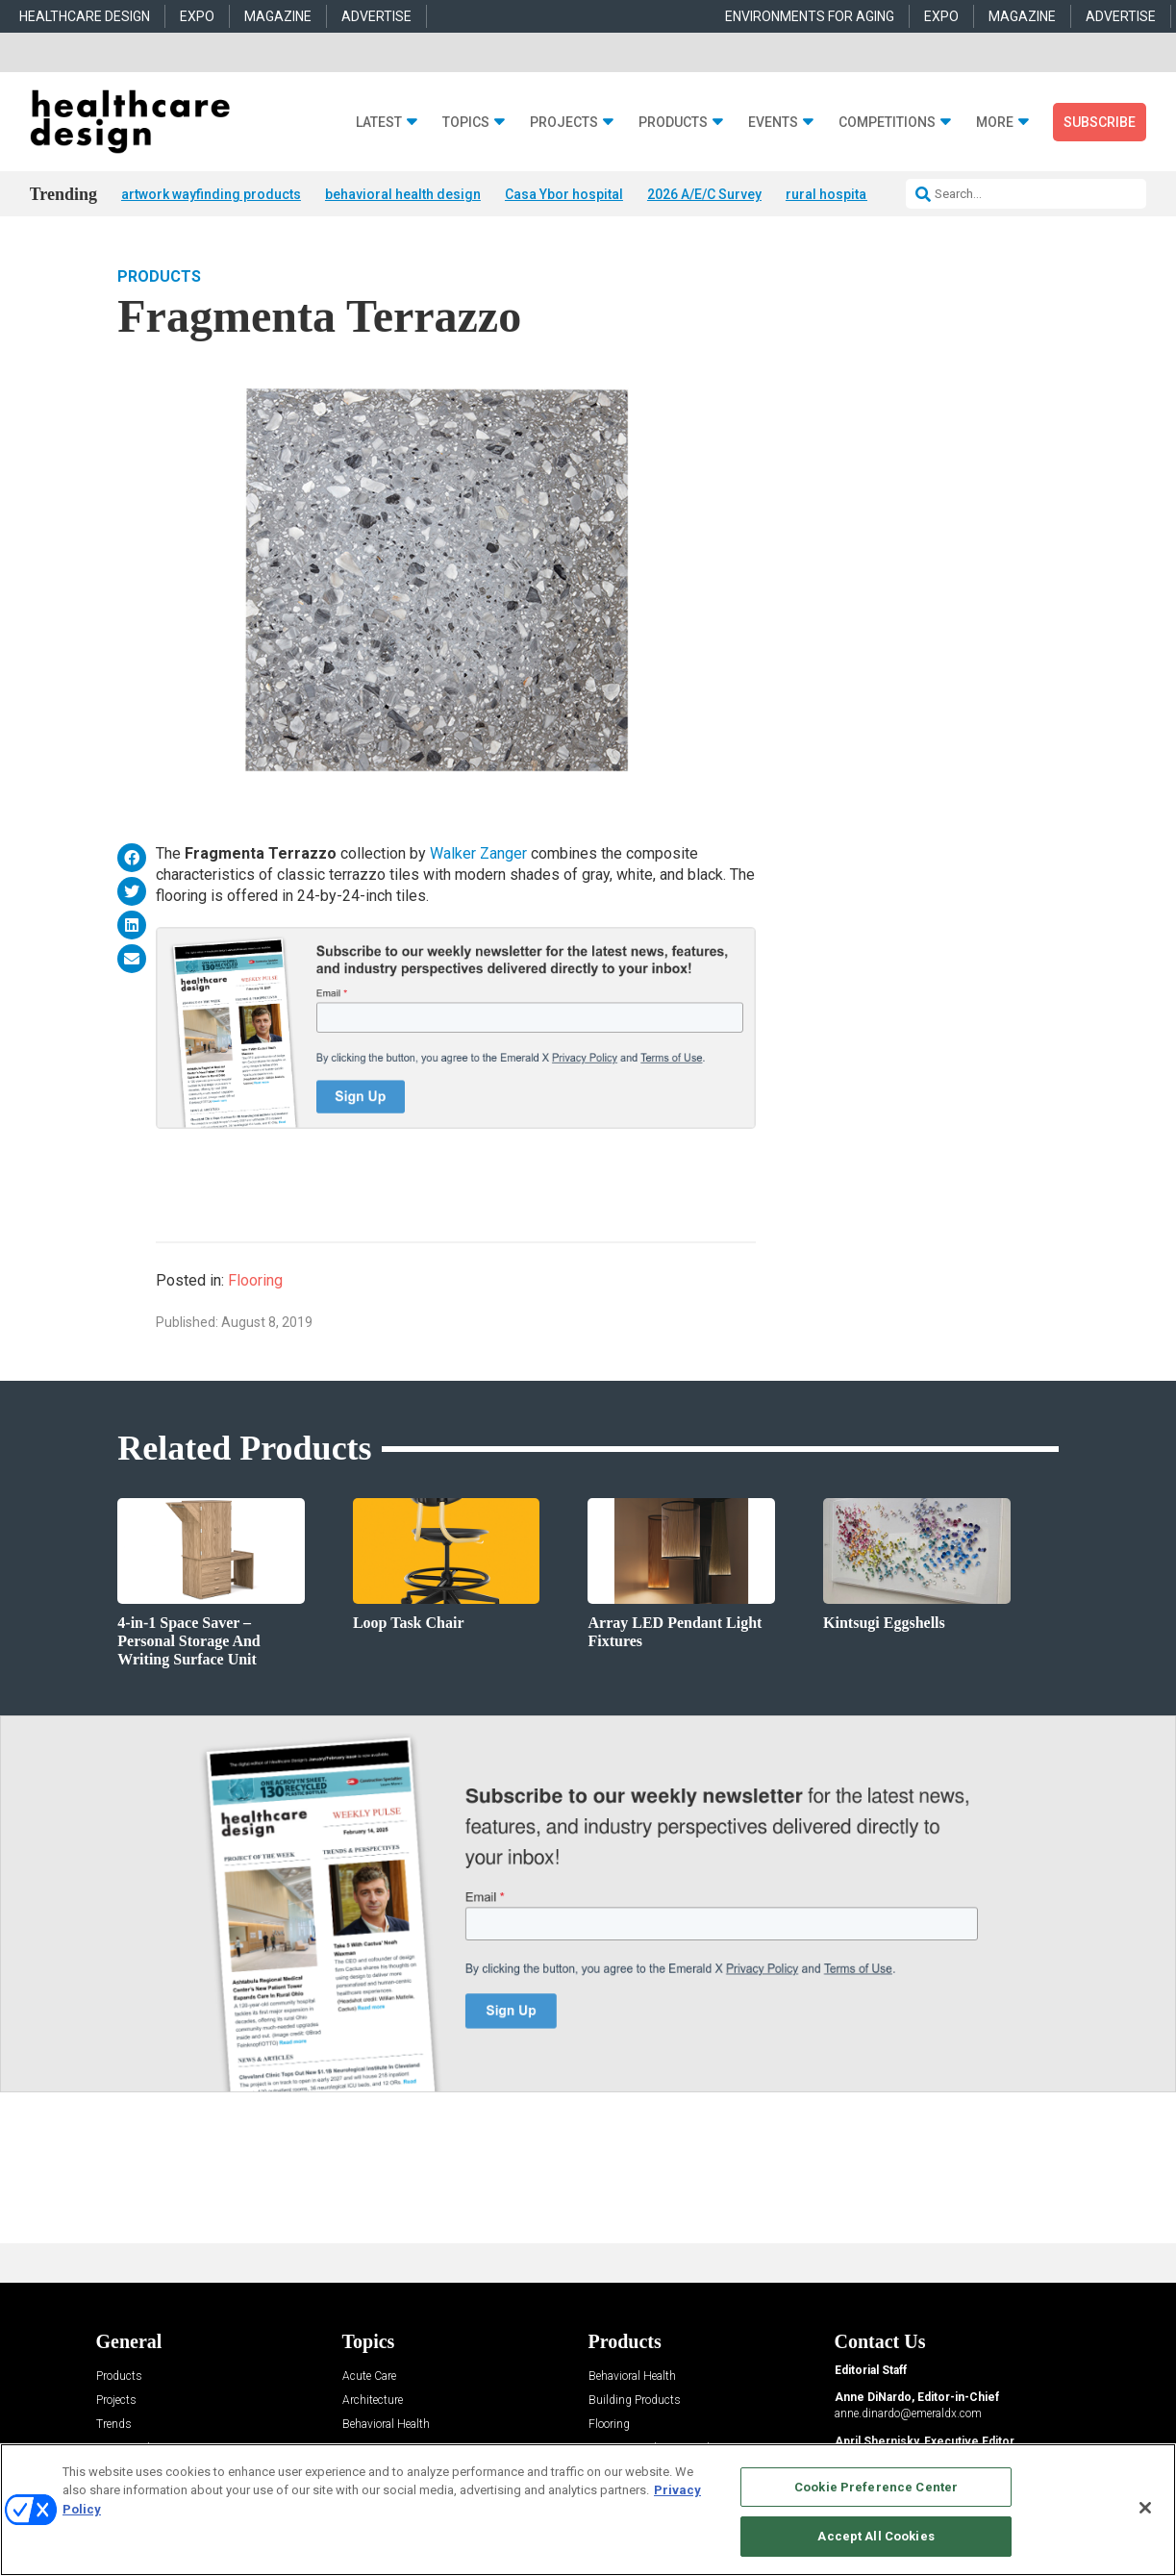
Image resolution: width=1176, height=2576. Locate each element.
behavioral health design (403, 194)
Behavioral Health (386, 2424)
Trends (114, 2424)
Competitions (887, 122)
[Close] (1145, 2508)
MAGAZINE (278, 16)
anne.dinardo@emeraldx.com (908, 2413)
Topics (465, 122)
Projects (564, 122)
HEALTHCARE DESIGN (84, 16)
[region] (588, 2509)
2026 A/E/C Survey (704, 194)
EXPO (197, 16)
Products (673, 122)
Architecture (372, 2400)
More (994, 122)
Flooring (255, 1280)
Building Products (634, 2400)
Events (773, 122)
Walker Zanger (478, 853)
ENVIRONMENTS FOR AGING (809, 16)
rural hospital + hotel (850, 194)
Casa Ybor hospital (564, 194)
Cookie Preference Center (876, 2487)
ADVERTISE (376, 16)
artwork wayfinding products (211, 194)
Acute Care (369, 2376)
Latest (379, 122)
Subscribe (1099, 122)
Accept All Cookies (875, 2536)
